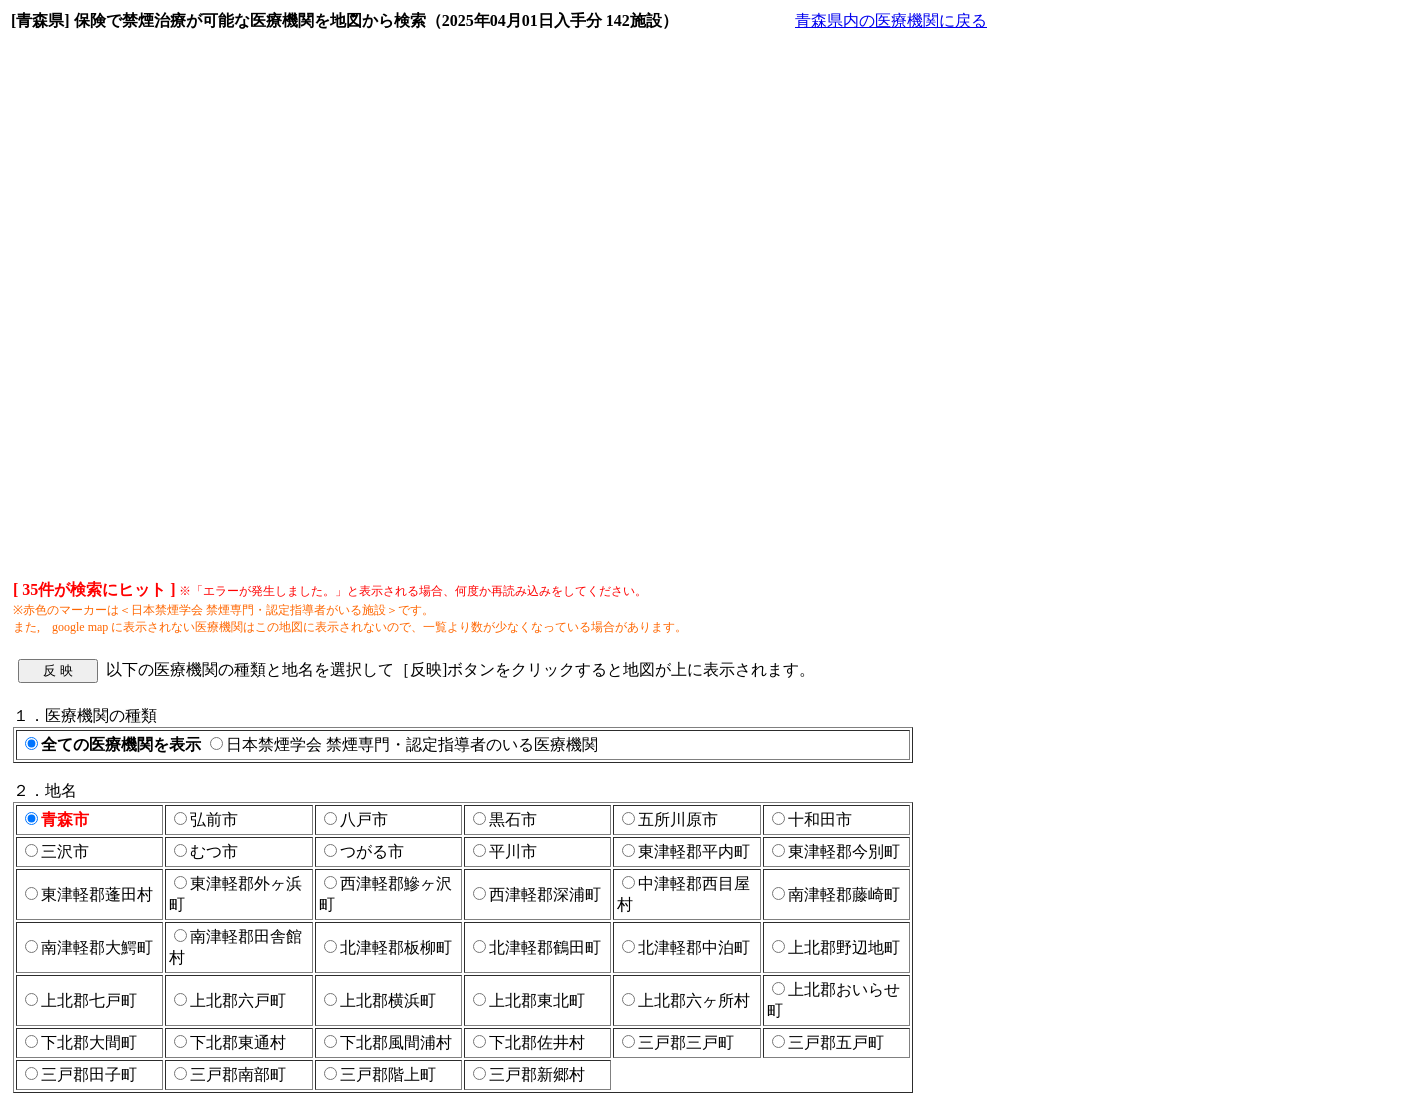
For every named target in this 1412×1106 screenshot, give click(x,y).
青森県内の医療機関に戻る (891, 20)
